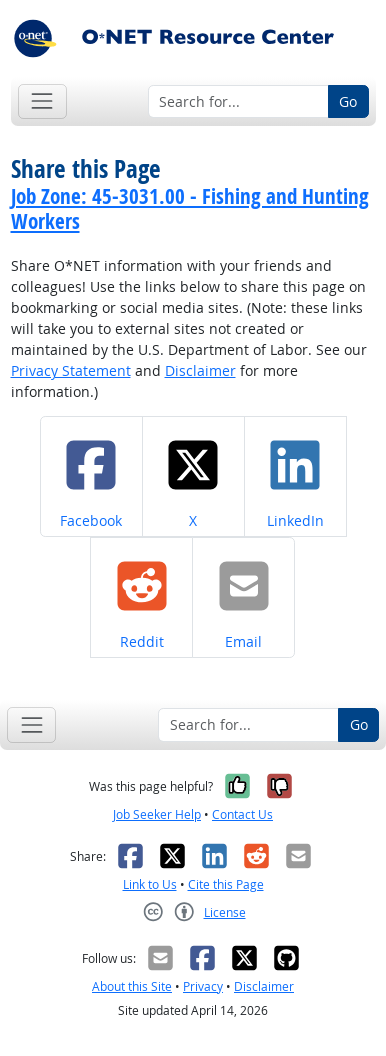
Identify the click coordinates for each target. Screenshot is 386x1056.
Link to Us (150, 884)
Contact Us (242, 814)
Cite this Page (226, 884)
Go (348, 101)
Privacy (203, 986)
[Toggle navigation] (42, 101)
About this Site (132, 986)
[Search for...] (238, 102)
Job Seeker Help (157, 814)
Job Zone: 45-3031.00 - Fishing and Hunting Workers (190, 208)
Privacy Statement (71, 370)
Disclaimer (200, 370)
